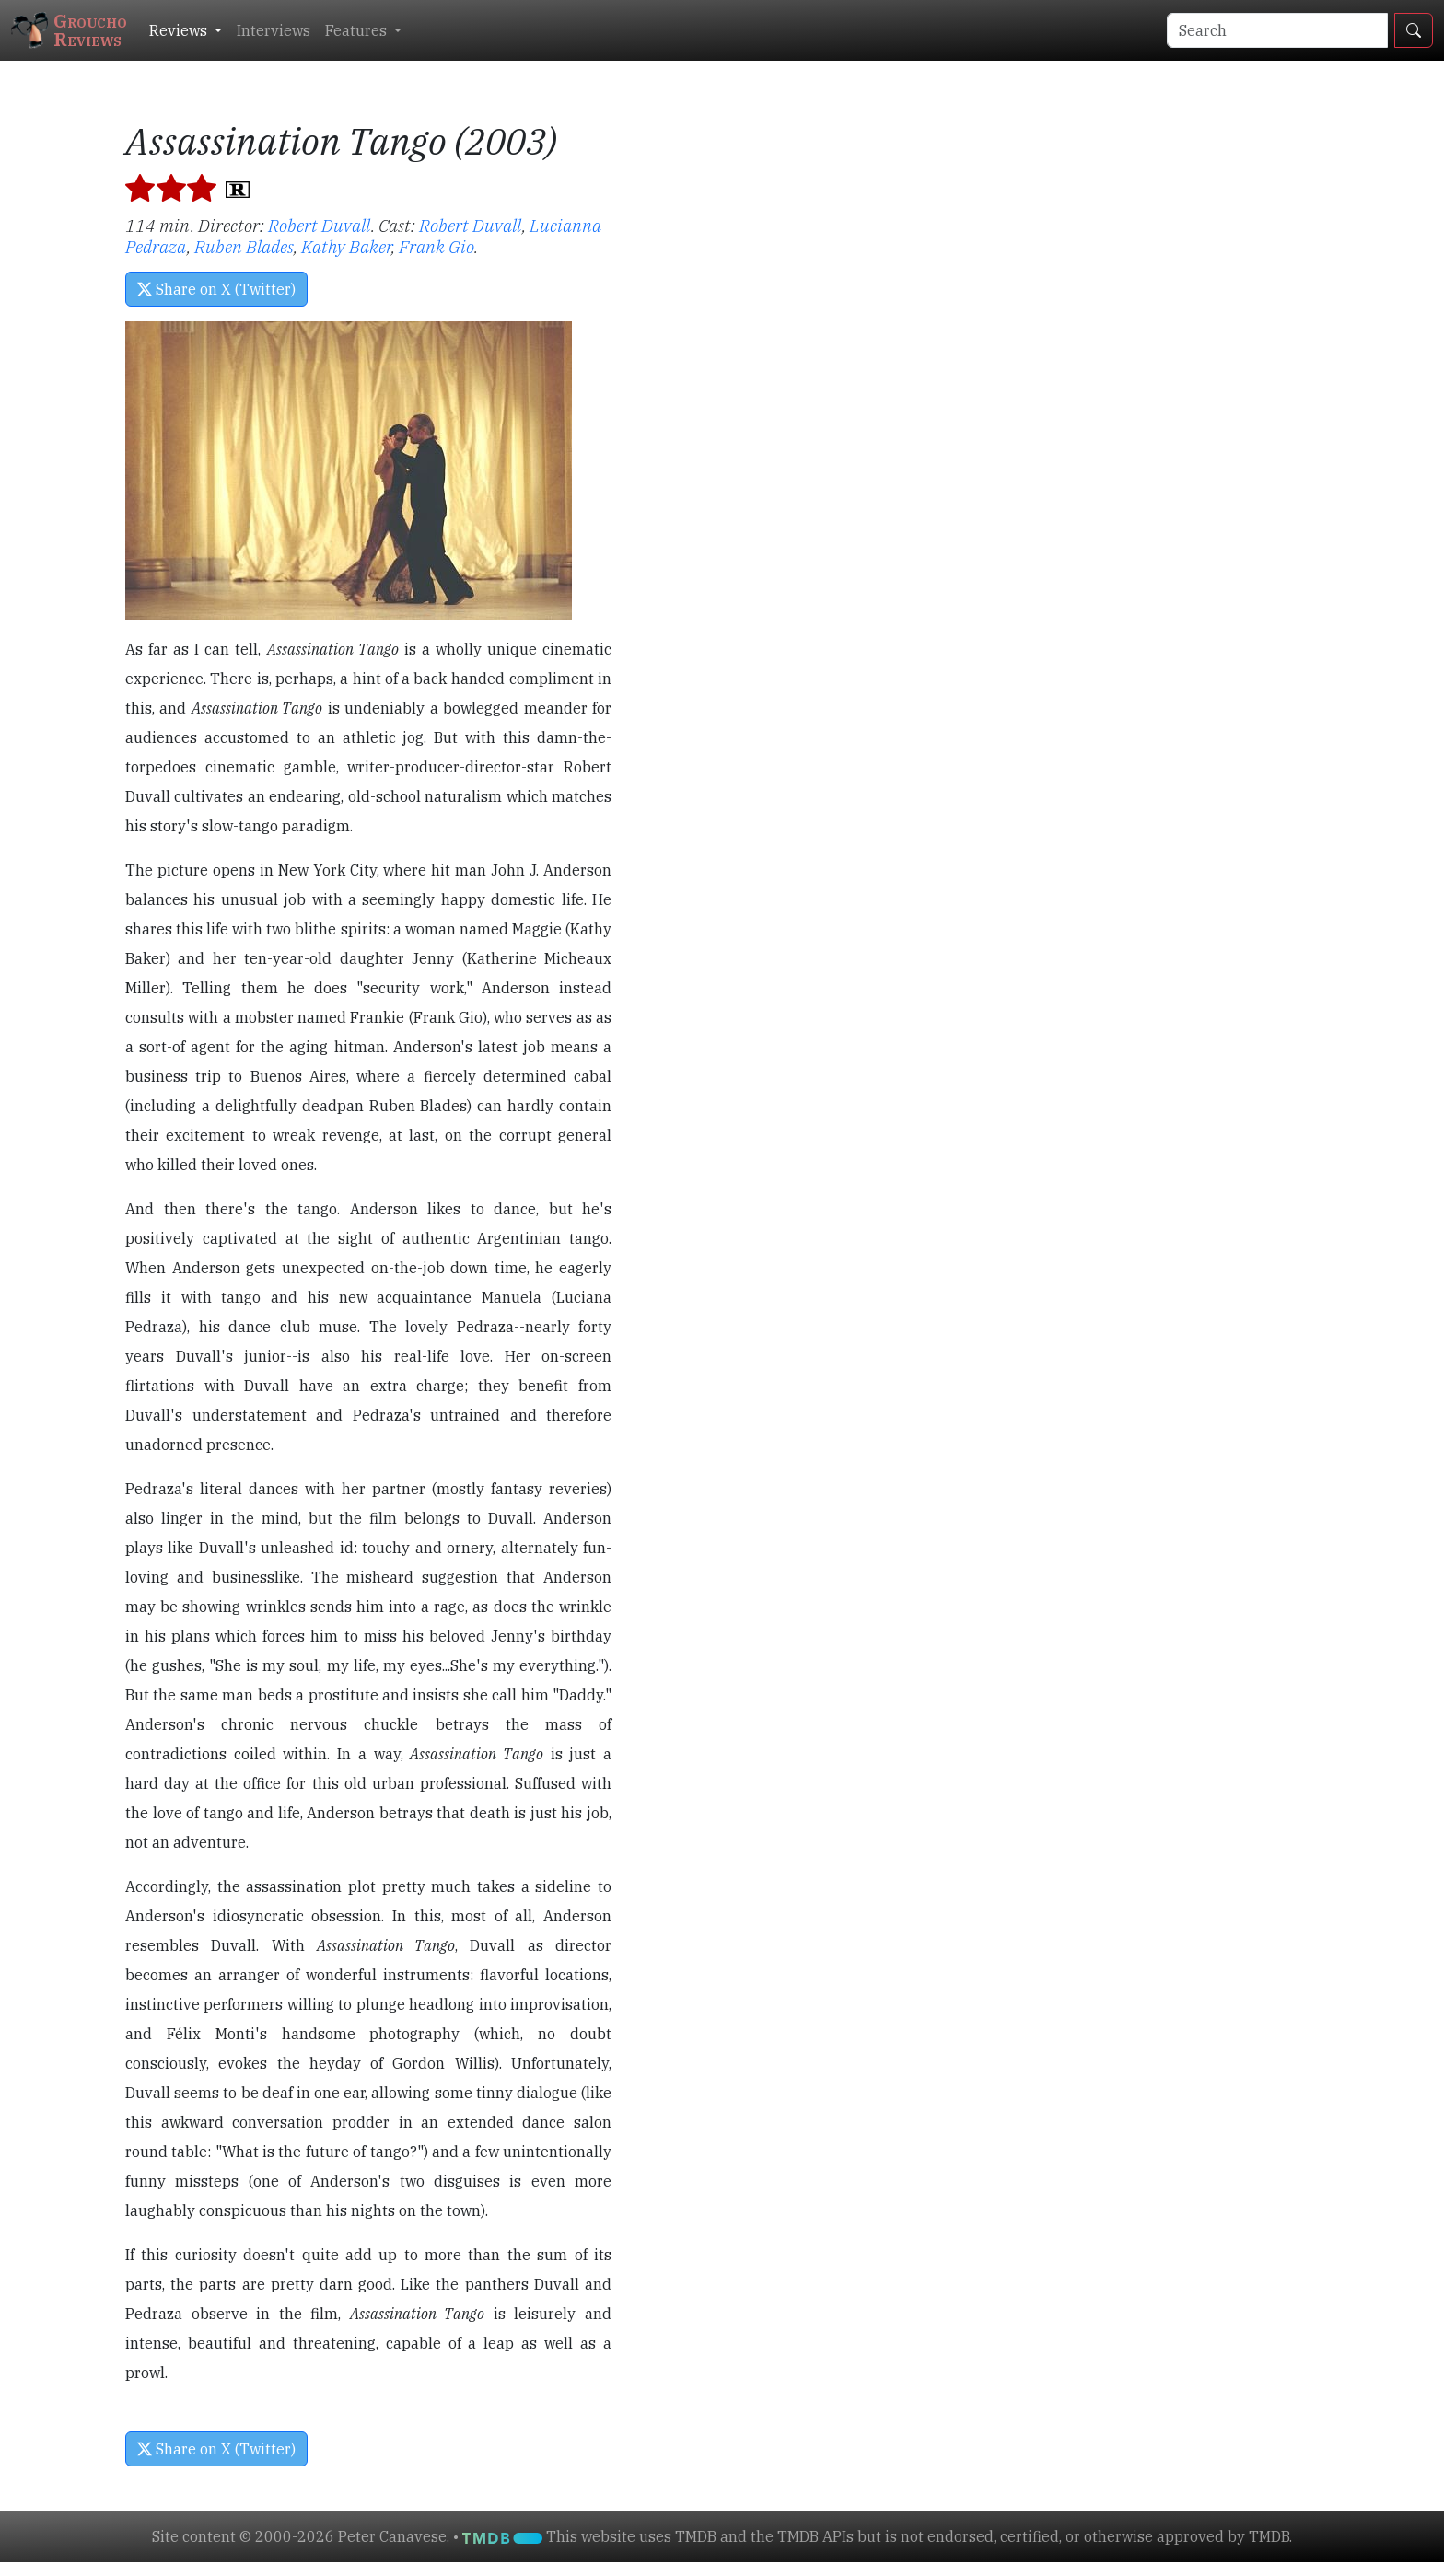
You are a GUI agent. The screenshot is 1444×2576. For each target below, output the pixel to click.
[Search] (1277, 30)
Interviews (273, 30)
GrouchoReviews (69, 30)
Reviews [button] (180, 30)
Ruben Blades (244, 246)
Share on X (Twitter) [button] (216, 289)
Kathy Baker (346, 246)
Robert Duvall (319, 225)
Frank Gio (436, 246)
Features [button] (357, 30)
